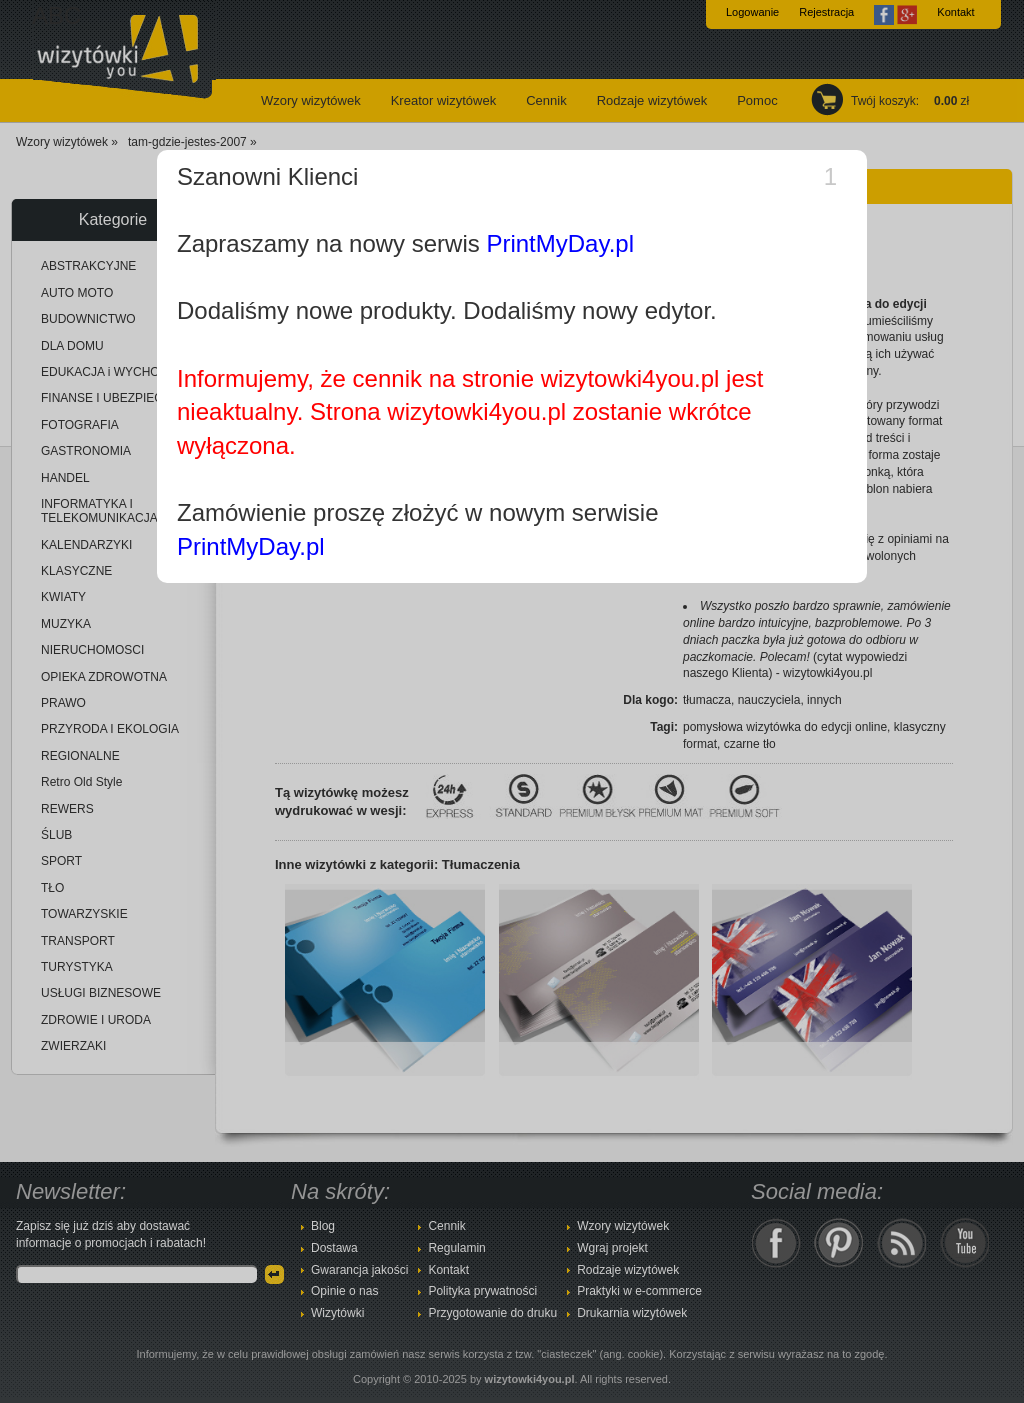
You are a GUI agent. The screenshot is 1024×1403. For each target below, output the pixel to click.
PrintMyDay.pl (560, 243)
